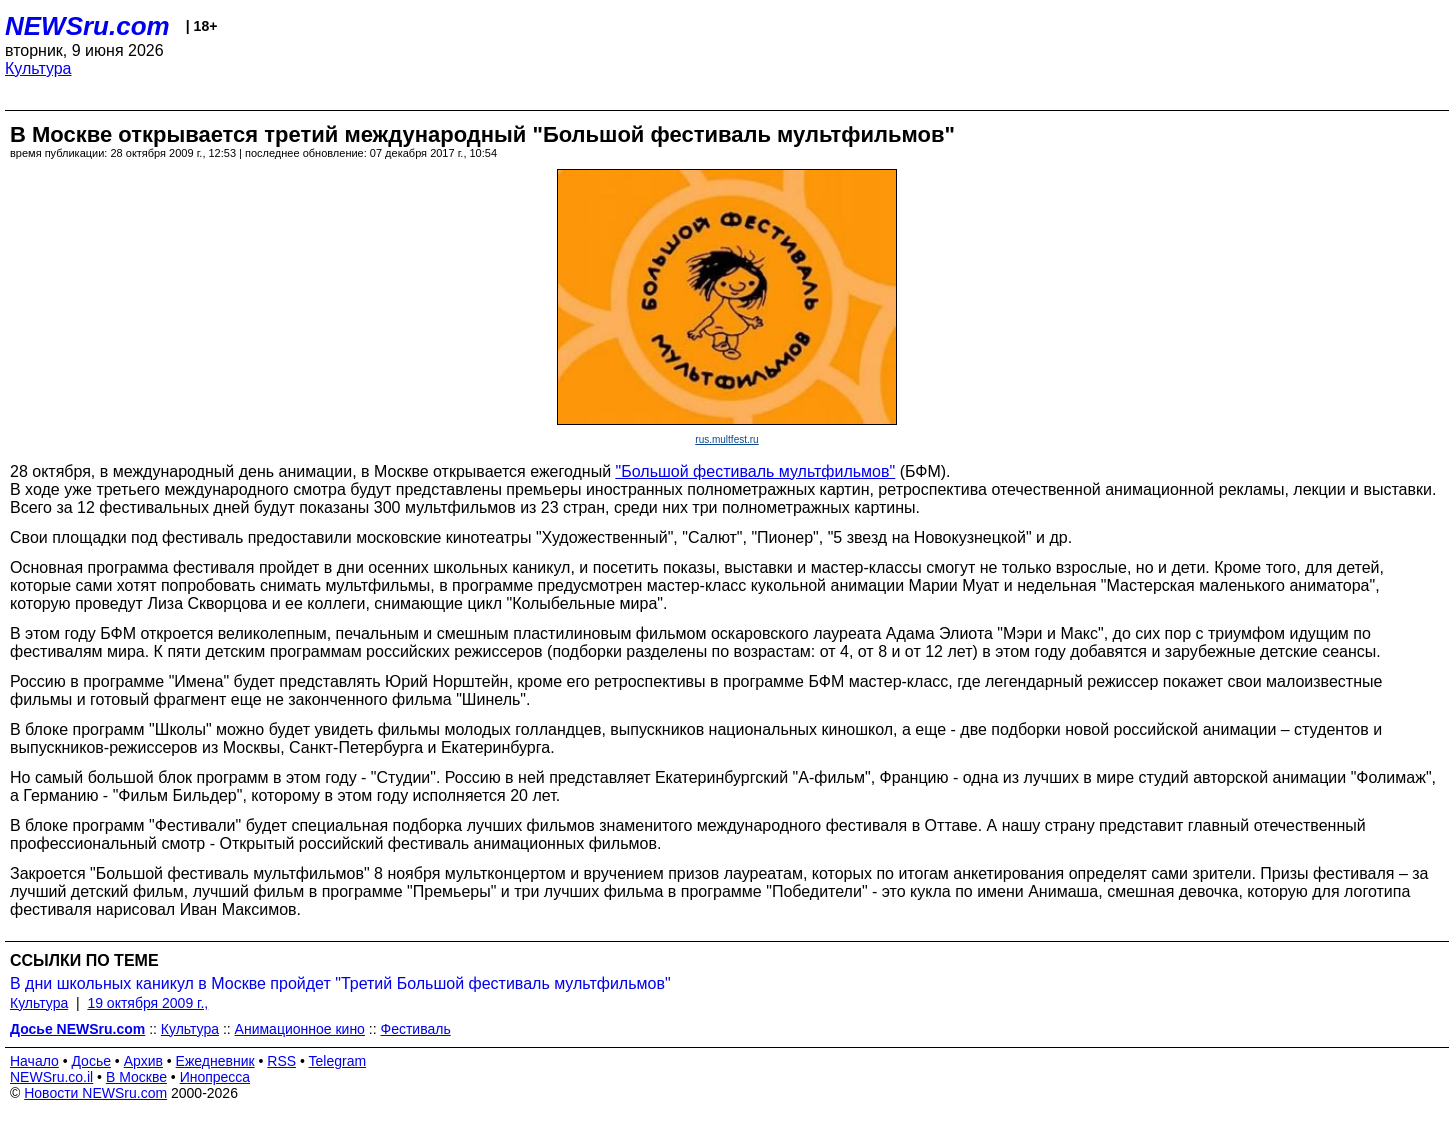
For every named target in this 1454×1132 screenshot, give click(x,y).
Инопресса (215, 1077)
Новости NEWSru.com (95, 1093)
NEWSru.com (87, 26)
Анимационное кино (300, 1029)
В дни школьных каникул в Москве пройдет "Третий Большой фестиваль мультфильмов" (340, 983)
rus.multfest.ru (726, 439)
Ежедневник (215, 1061)
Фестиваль (415, 1029)
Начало (34, 1061)
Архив (143, 1061)
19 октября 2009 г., (147, 1003)
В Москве (136, 1077)
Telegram (338, 1061)
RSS (281, 1061)
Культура (38, 68)
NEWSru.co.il (51, 1077)
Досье (91, 1061)
